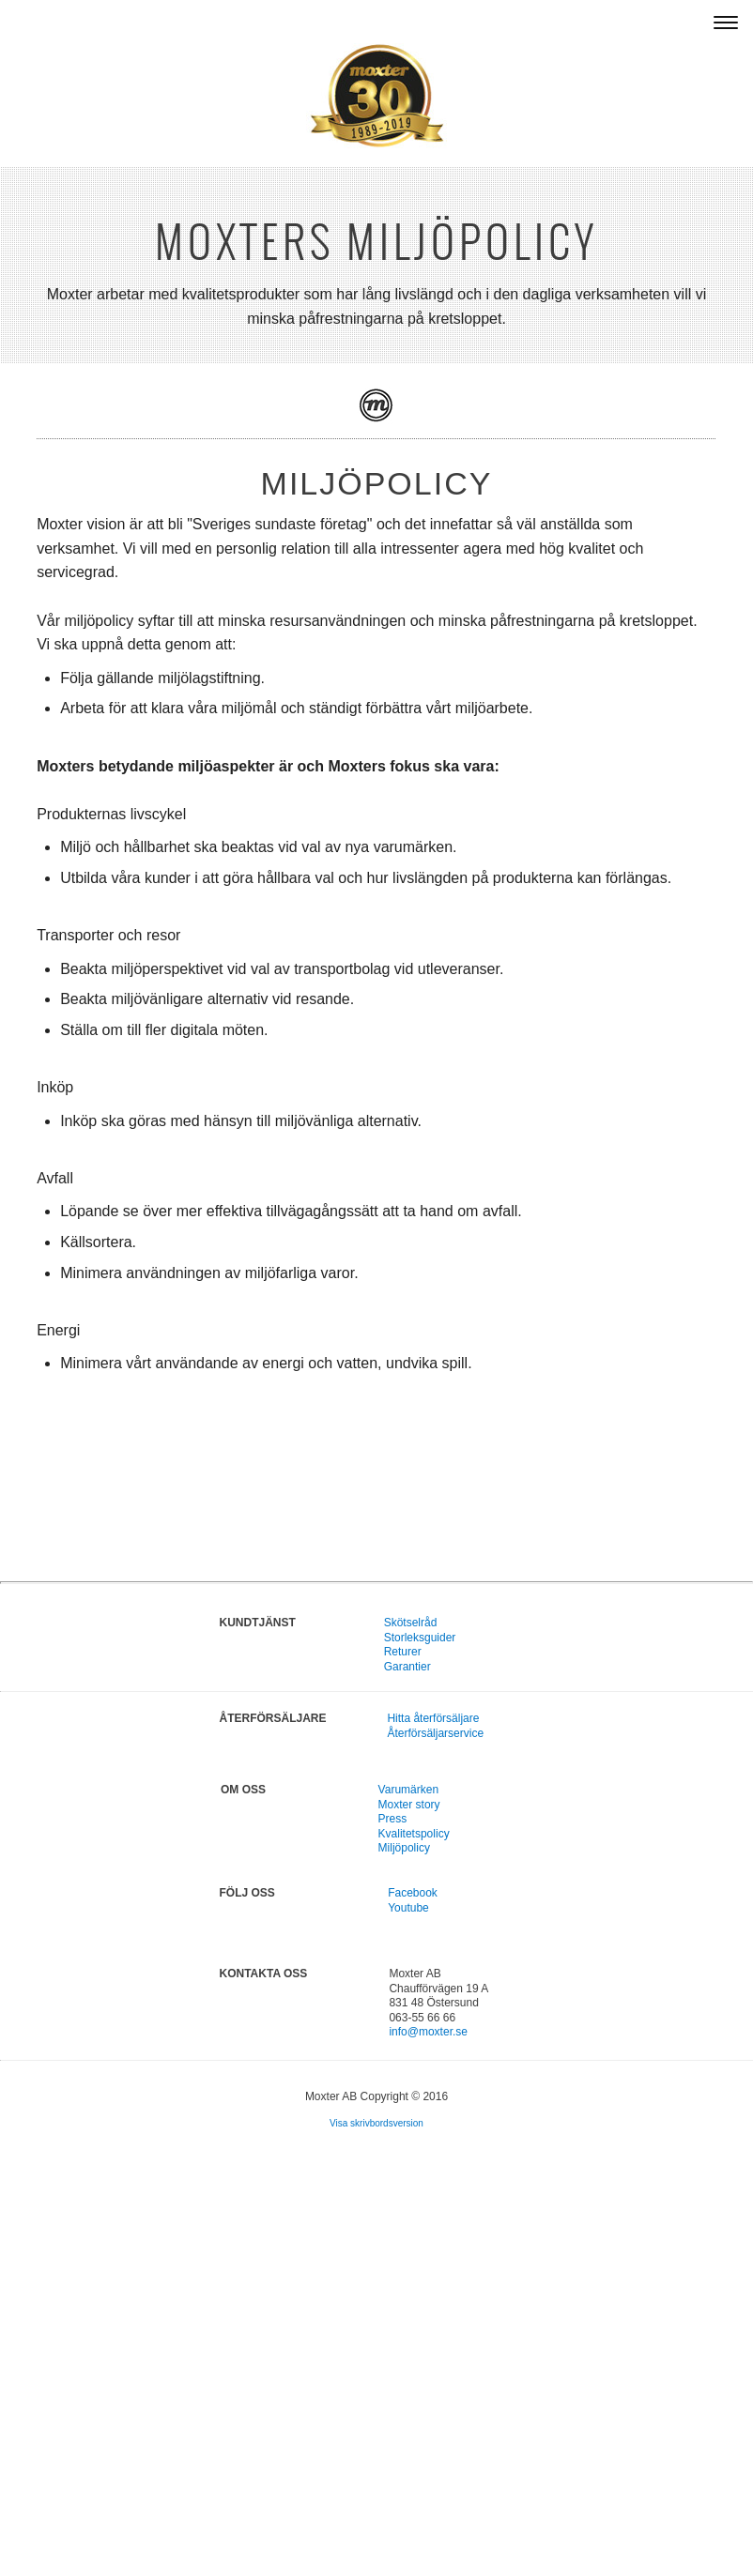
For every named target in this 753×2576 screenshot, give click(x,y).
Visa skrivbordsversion (376, 2123)
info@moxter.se (428, 2031)
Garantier (407, 1666)
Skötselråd (411, 1622)
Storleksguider (420, 1637)
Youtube (408, 1907)
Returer (403, 1651)
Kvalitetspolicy (414, 1833)
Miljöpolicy (404, 1847)
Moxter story (409, 1804)
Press (392, 1818)
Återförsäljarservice (435, 1733)
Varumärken (408, 1789)
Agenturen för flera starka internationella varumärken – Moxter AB (282, 21)
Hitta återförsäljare (433, 1718)
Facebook (413, 1892)
